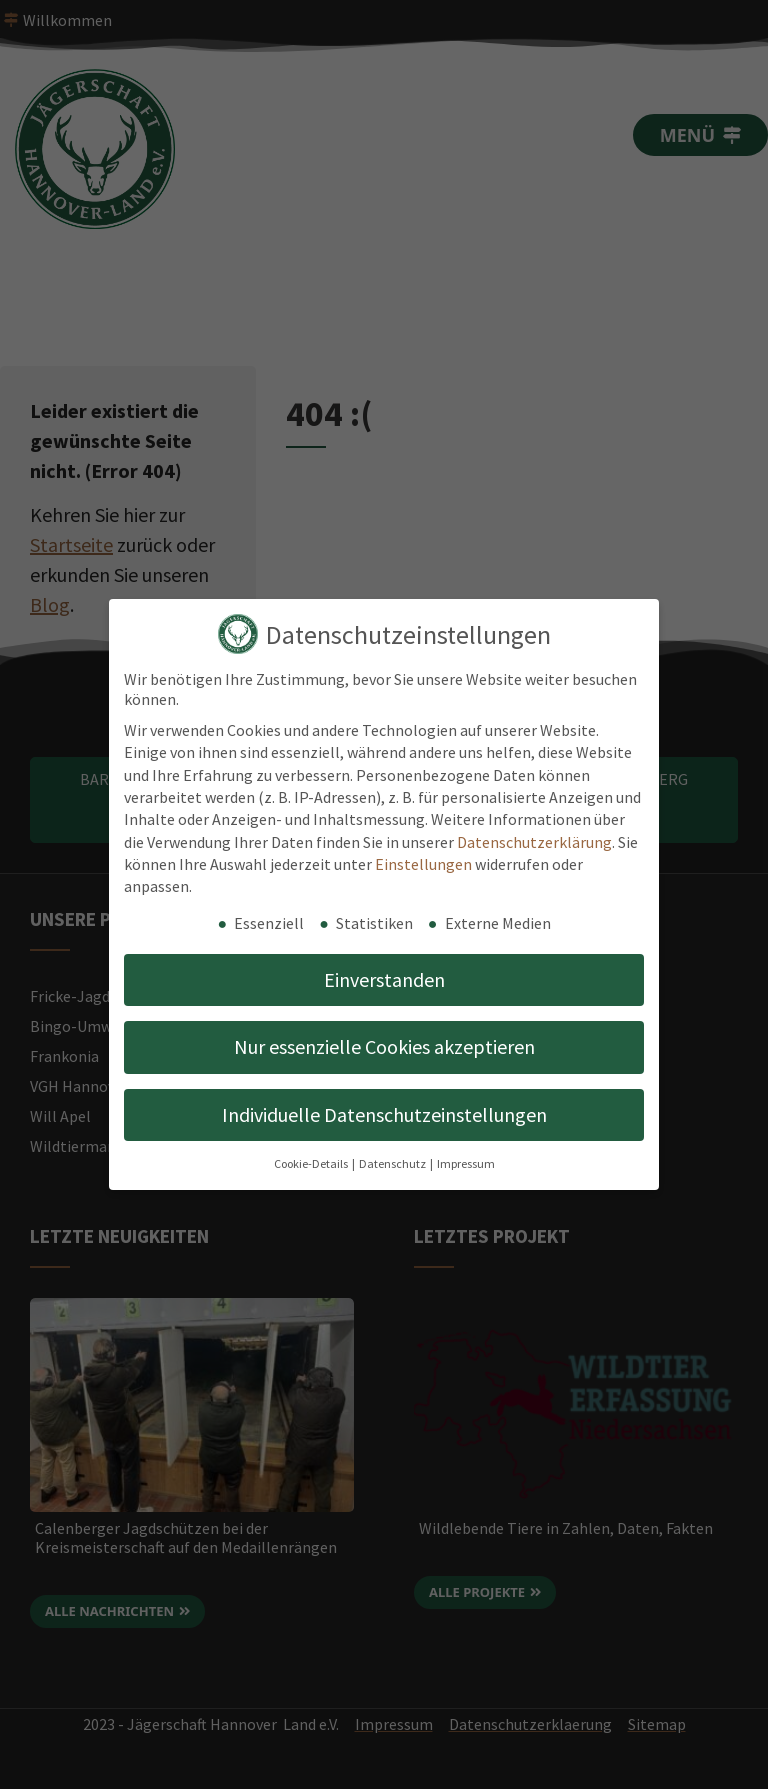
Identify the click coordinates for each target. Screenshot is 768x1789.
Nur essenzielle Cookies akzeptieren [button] (384, 1046)
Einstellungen (423, 864)
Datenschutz (393, 1163)
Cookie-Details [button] (312, 1163)
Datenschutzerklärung (534, 842)
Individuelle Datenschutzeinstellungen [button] (384, 1114)
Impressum (466, 1163)
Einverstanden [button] (384, 979)
